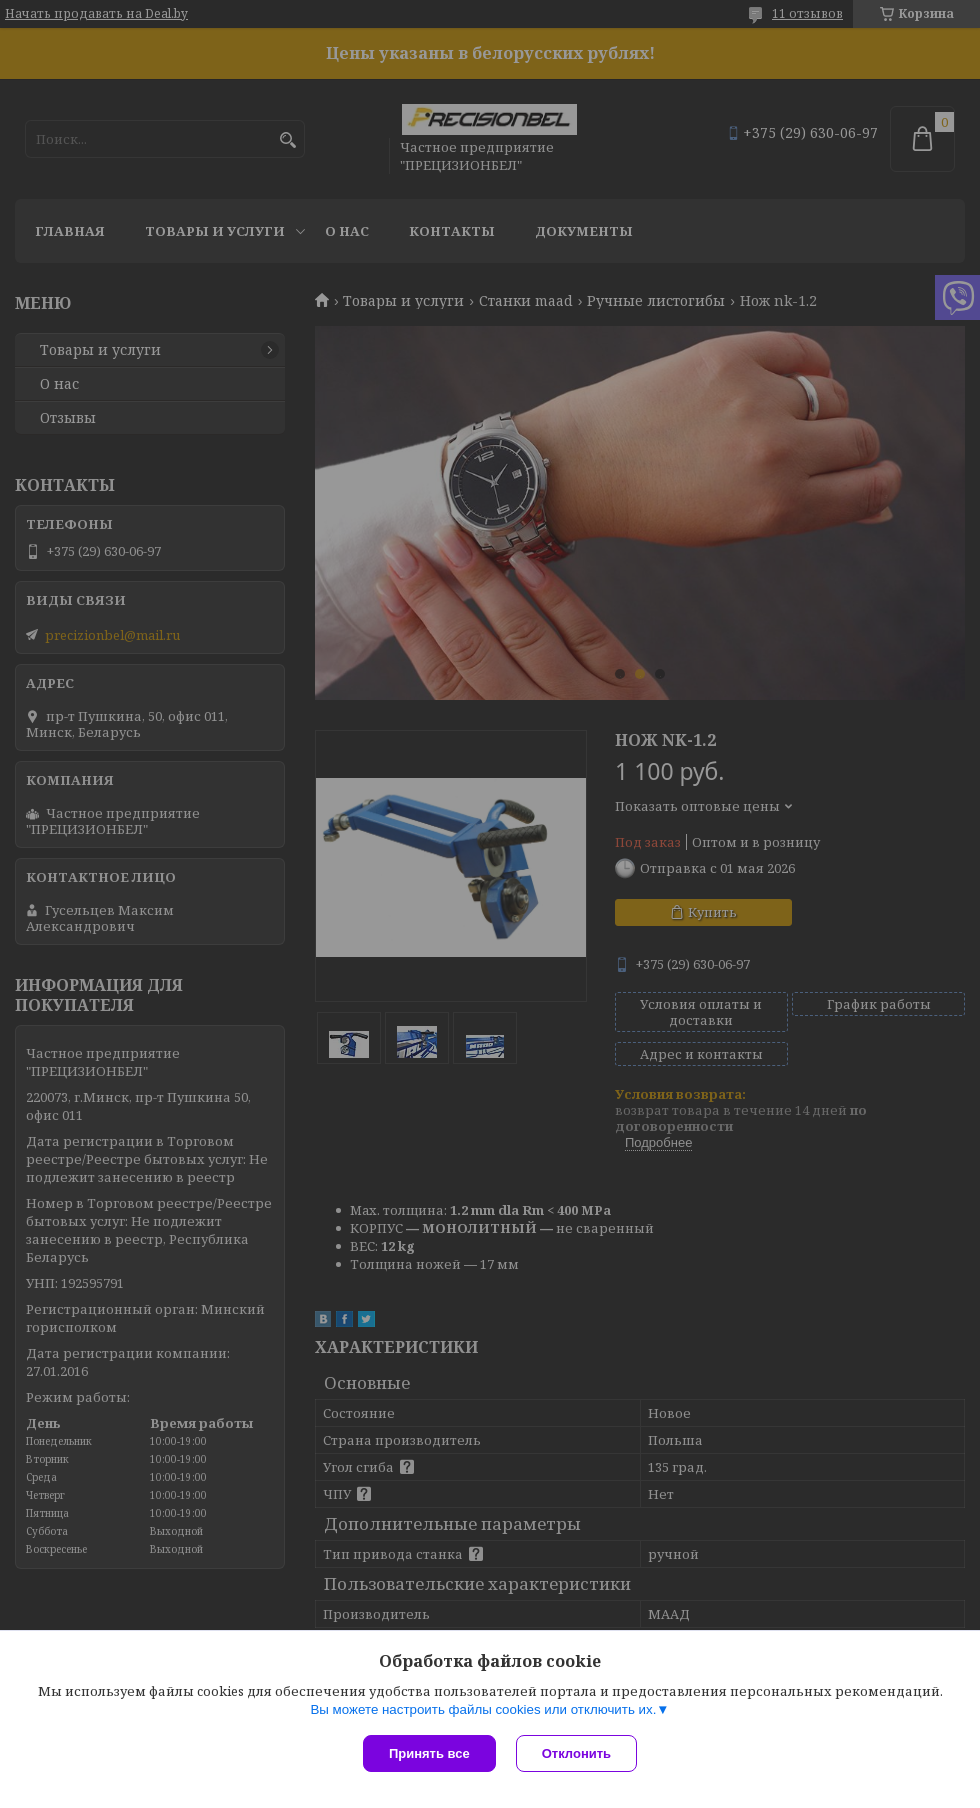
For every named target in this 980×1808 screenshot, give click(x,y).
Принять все (429, 1753)
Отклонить (576, 1753)
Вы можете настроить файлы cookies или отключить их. (483, 1709)
